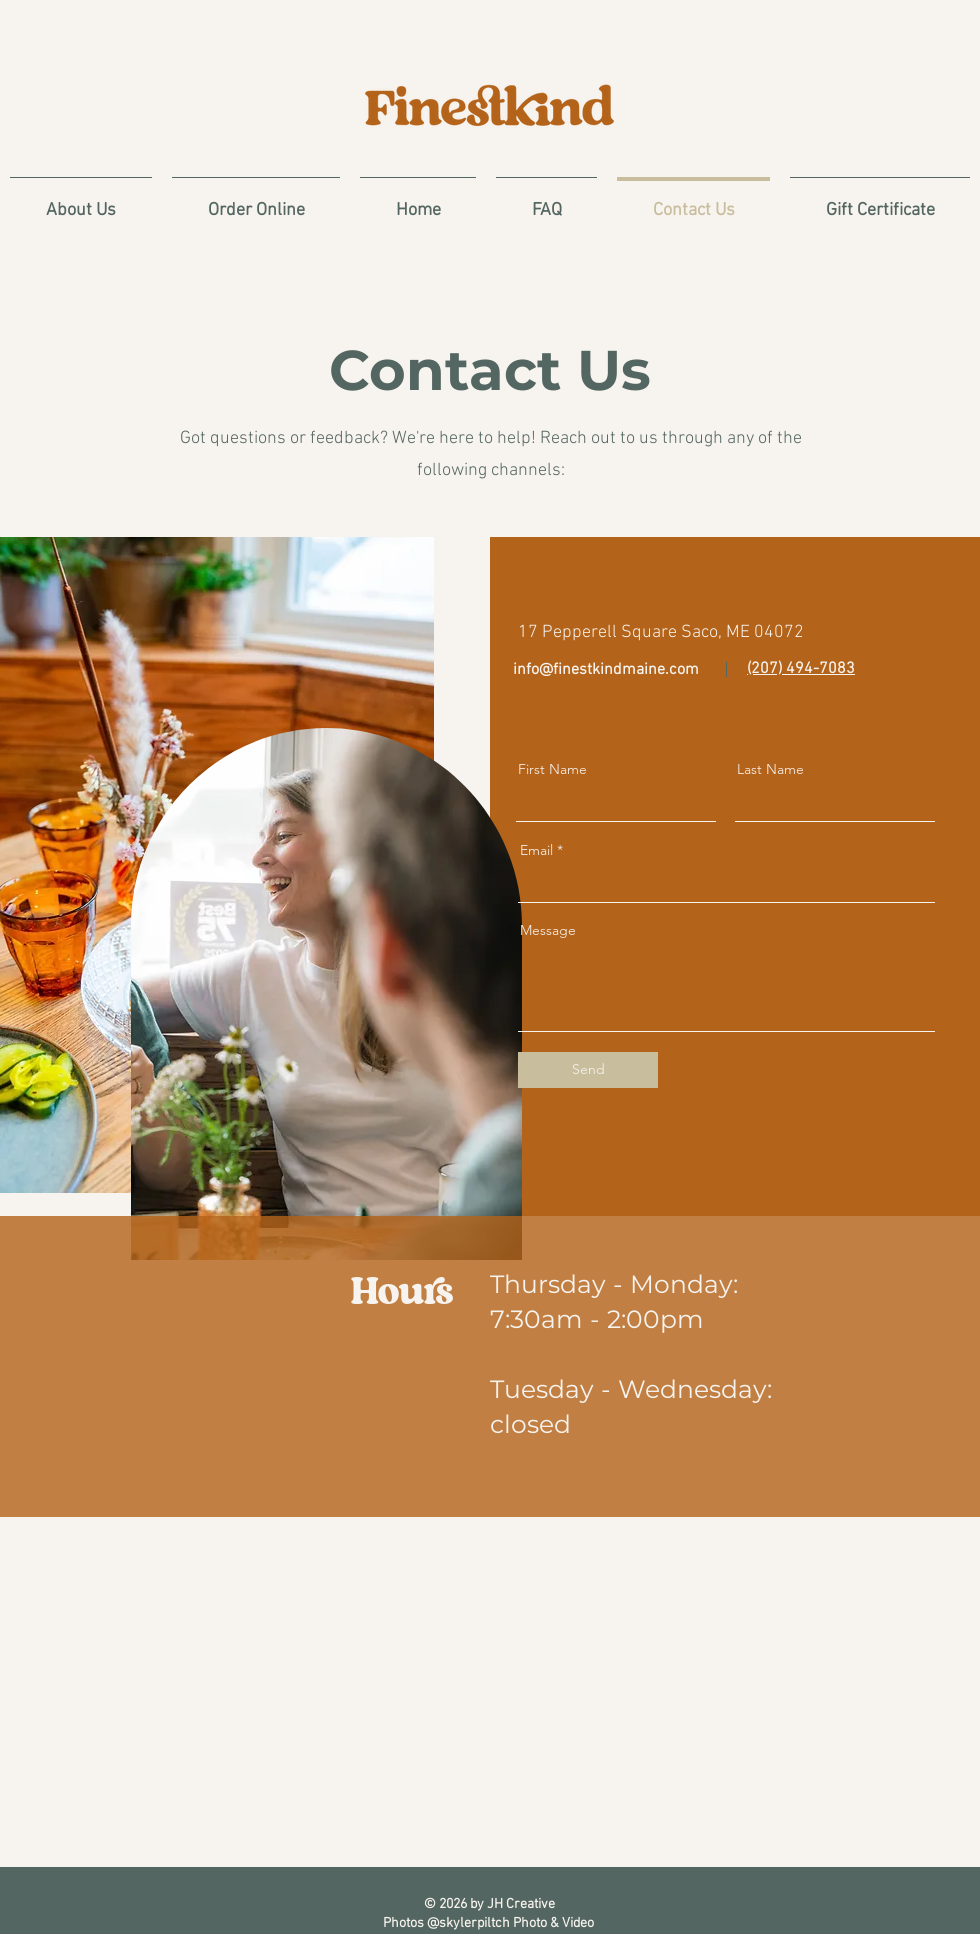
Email (536, 850)
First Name (552, 769)
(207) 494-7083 (801, 669)
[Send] (588, 1070)
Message (548, 930)
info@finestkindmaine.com (606, 670)
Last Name (770, 769)
